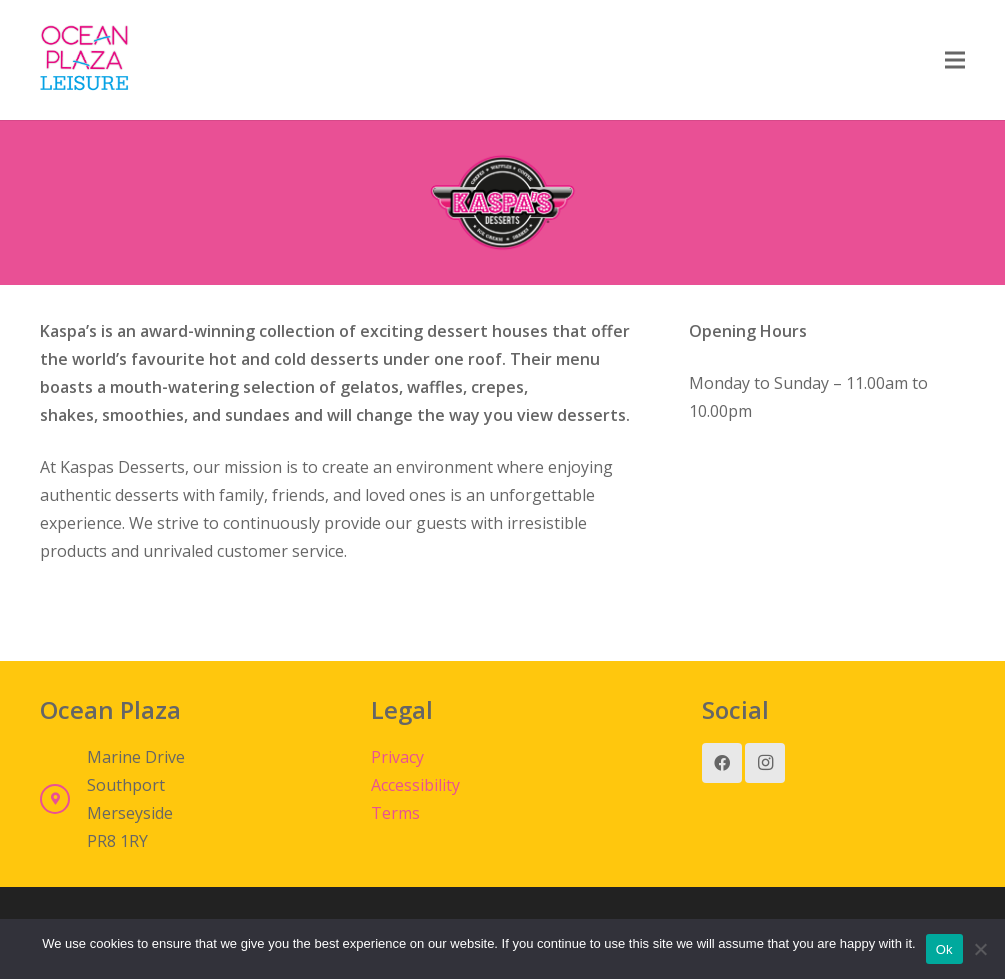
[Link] (84, 60)
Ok (944, 949)
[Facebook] (722, 763)
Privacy (397, 757)
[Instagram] (765, 763)
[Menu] (955, 60)
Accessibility (415, 785)
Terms (395, 813)
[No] (980, 949)
